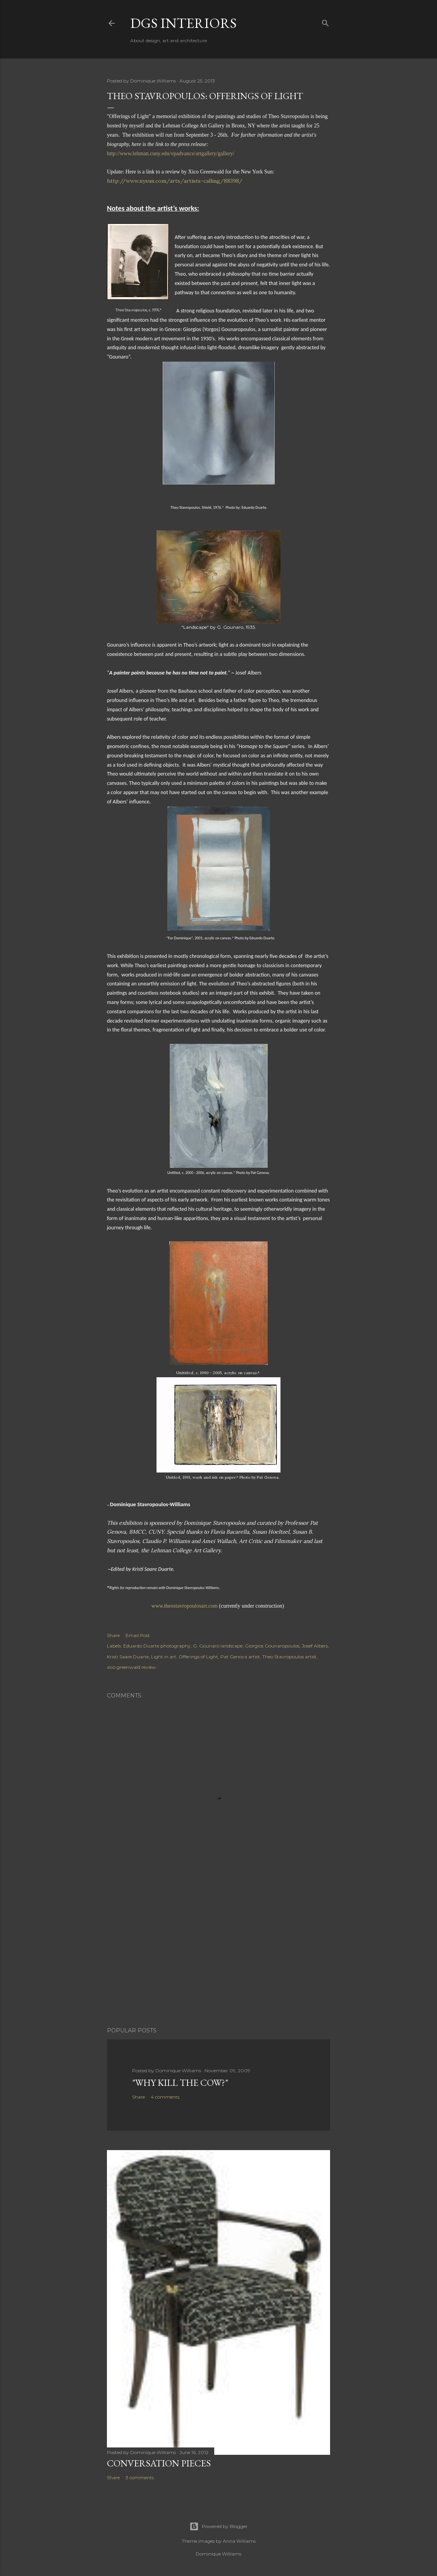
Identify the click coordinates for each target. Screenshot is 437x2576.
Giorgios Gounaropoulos (272, 1646)
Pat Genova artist (240, 1657)
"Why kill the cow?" (180, 2083)
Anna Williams (239, 2541)
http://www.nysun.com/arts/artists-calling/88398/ (175, 180)
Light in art (163, 1657)
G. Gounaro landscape (218, 1646)
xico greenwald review (131, 1667)
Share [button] (113, 1635)
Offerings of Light (198, 1657)
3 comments (140, 2477)
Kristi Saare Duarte (128, 1657)
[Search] (325, 21)
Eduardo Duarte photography (157, 1646)
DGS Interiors (183, 23)
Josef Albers (315, 1646)
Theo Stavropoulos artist (289, 1657)
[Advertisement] (218, 1953)
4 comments (165, 2097)
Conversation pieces (159, 2463)
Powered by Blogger (218, 2526)
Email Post (138, 1635)
